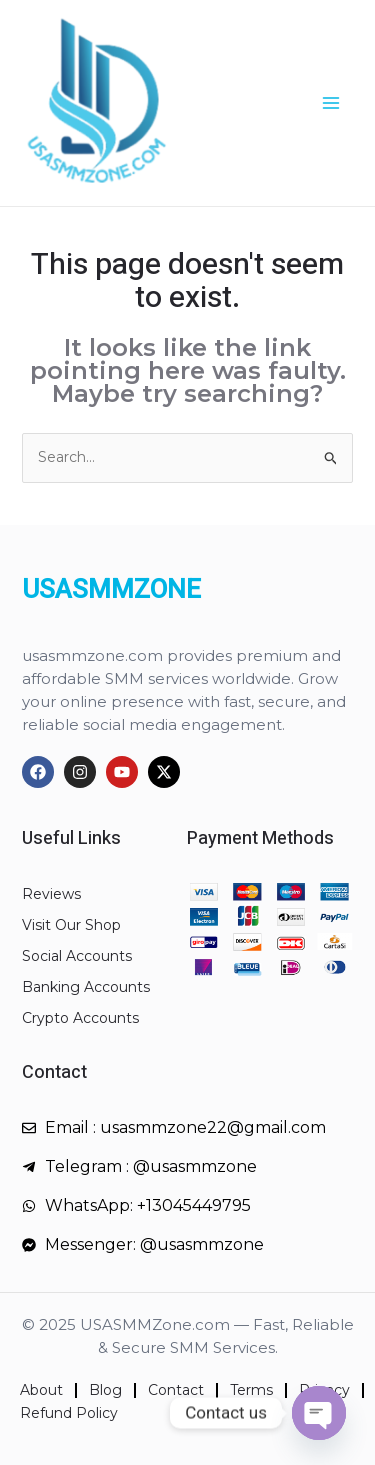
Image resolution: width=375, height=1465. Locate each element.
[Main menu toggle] (331, 103)
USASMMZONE (111, 590)
